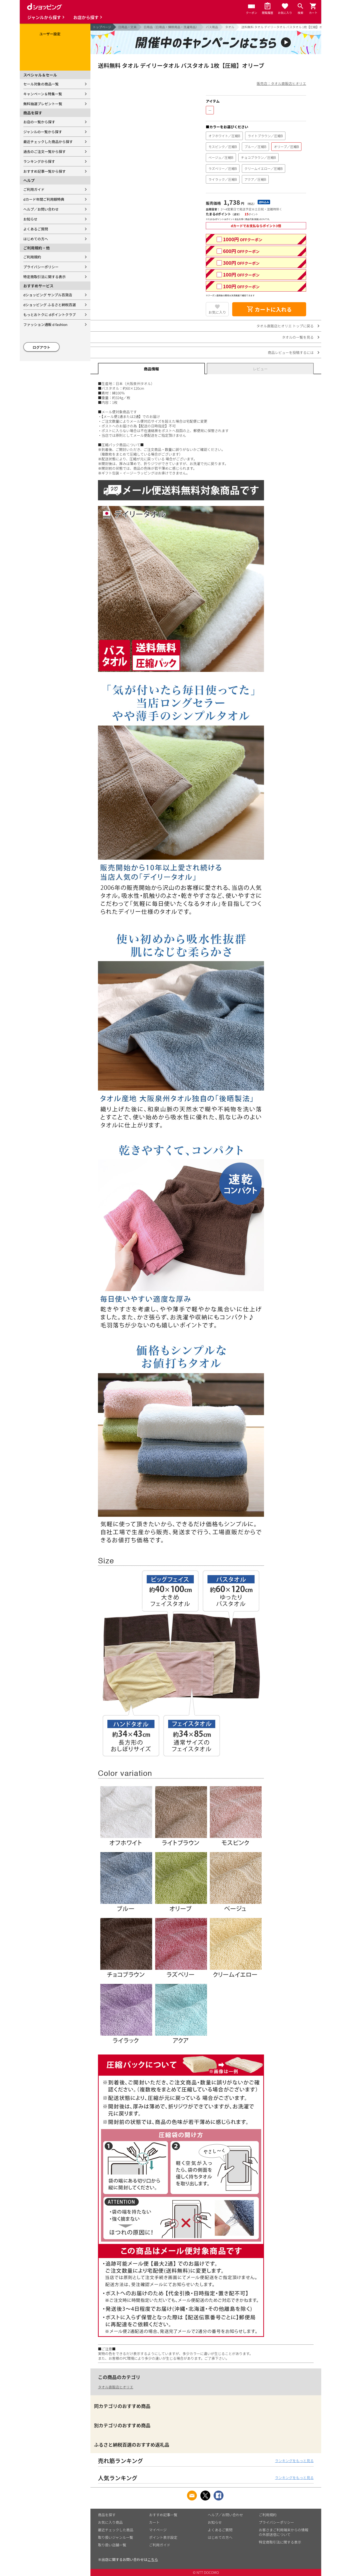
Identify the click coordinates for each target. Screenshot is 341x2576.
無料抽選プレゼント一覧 (42, 103)
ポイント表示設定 (163, 2537)
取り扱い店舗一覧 (112, 2544)
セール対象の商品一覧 (41, 83)
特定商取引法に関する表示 (44, 276)
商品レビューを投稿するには (291, 352)
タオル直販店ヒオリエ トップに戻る (285, 326)
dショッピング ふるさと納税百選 (49, 304)
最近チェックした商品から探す (48, 141)
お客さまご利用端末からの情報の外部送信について (283, 2532)
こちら (152, 2559)
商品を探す (107, 2514)
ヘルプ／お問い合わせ (41, 209)
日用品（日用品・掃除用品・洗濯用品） (171, 27)
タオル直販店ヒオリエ (115, 2386)
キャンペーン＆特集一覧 (42, 93)
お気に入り (217, 312)
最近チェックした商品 (115, 2529)
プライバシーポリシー (41, 266)
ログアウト (41, 347)
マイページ (158, 2529)
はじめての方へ (35, 238)
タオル (229, 27)
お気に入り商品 (110, 2522)
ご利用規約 (32, 256)
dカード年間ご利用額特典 (43, 199)
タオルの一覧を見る (298, 337)
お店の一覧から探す (39, 121)
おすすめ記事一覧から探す (44, 171)
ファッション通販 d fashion (45, 324)
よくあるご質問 (35, 228)
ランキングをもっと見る (294, 2460)
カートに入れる (269, 309)
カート (154, 2522)
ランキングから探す (39, 161)
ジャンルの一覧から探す (42, 131)
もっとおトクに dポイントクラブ (49, 314)
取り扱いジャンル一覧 (115, 2537)
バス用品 (212, 27)
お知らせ (30, 219)
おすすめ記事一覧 (163, 2514)
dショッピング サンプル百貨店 (47, 294)
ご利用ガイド (34, 189)
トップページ (102, 27)
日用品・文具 (127, 27)
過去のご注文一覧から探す (44, 151)
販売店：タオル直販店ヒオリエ (281, 83)
